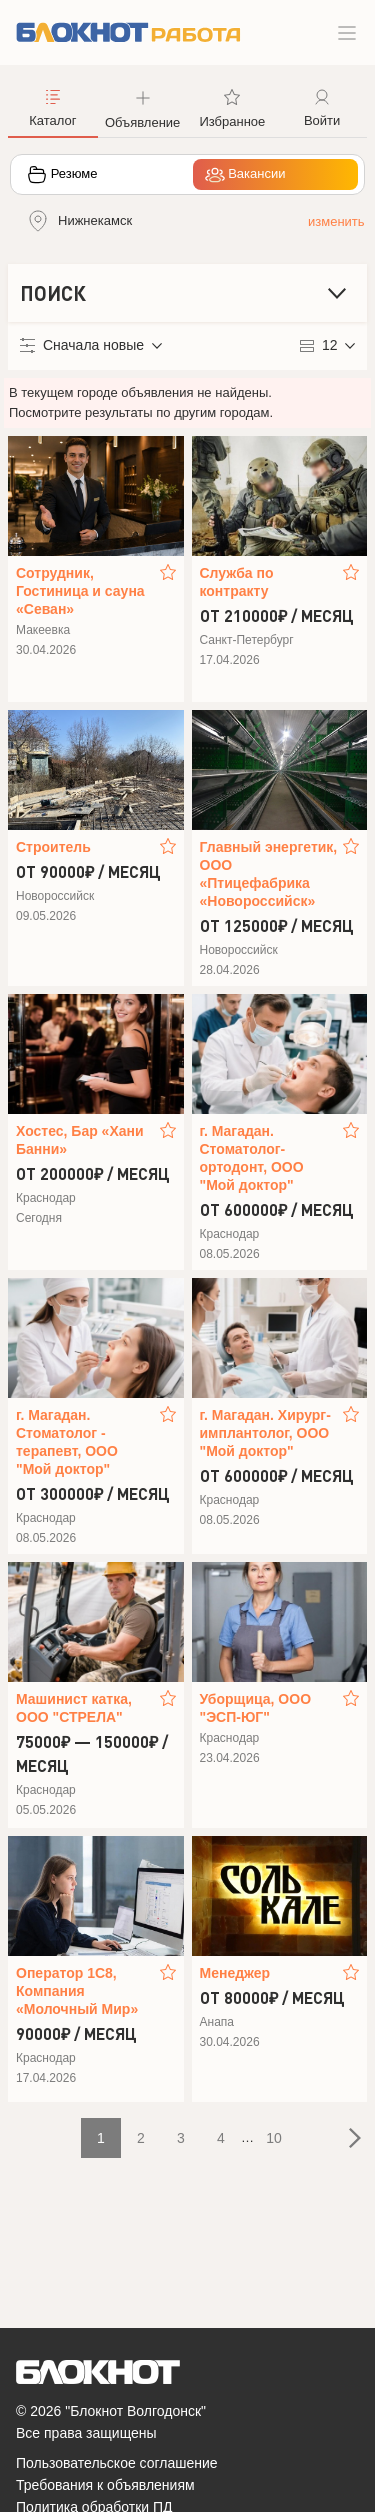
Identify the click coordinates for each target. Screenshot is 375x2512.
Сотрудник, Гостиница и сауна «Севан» (80, 591)
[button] (143, 107)
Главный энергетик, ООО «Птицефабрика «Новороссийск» (269, 874)
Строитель (53, 847)
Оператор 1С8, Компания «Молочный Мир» (77, 1991)
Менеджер (235, 1973)
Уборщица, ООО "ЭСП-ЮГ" (256, 1708)
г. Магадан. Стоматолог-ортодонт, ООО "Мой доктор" (252, 1158)
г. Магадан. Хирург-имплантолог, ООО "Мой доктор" (265, 1433)
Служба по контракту (237, 582)
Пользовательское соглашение (117, 2463)
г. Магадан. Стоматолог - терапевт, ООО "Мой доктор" (67, 1442)
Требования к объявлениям (105, 2485)
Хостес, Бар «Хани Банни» (80, 1140)
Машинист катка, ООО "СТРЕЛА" (74, 1708)
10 (274, 2138)
